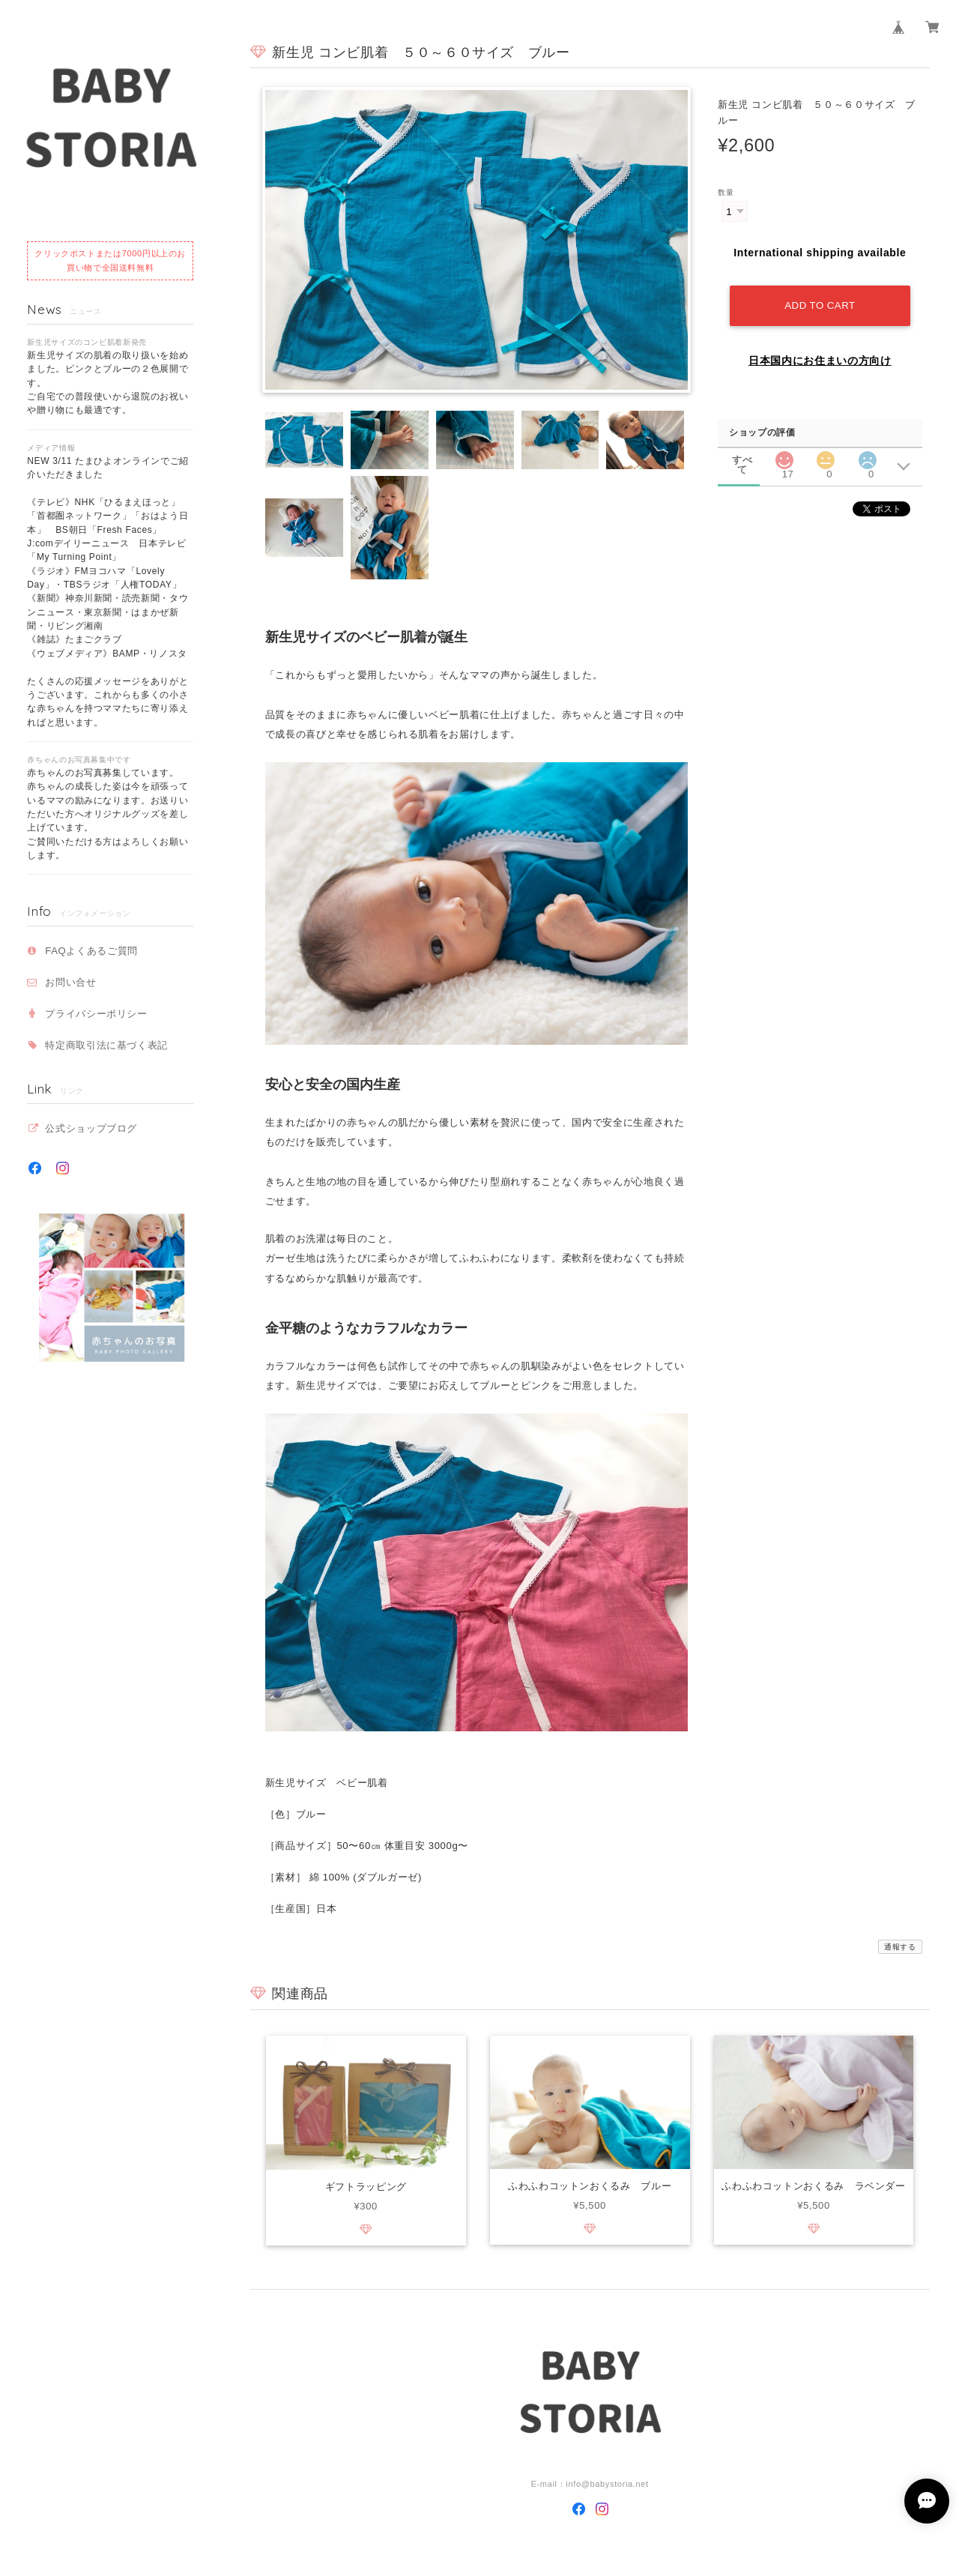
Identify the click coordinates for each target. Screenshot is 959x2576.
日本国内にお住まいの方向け (820, 359)
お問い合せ (70, 982)
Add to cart (820, 304)
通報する (900, 1947)
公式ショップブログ (91, 1128)
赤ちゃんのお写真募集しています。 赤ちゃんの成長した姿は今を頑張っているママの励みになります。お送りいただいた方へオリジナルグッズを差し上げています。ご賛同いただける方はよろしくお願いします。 (107, 813)
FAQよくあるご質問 (91, 950)
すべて (742, 459)
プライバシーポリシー (96, 1013)
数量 (725, 192)
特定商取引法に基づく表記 (106, 1045)
